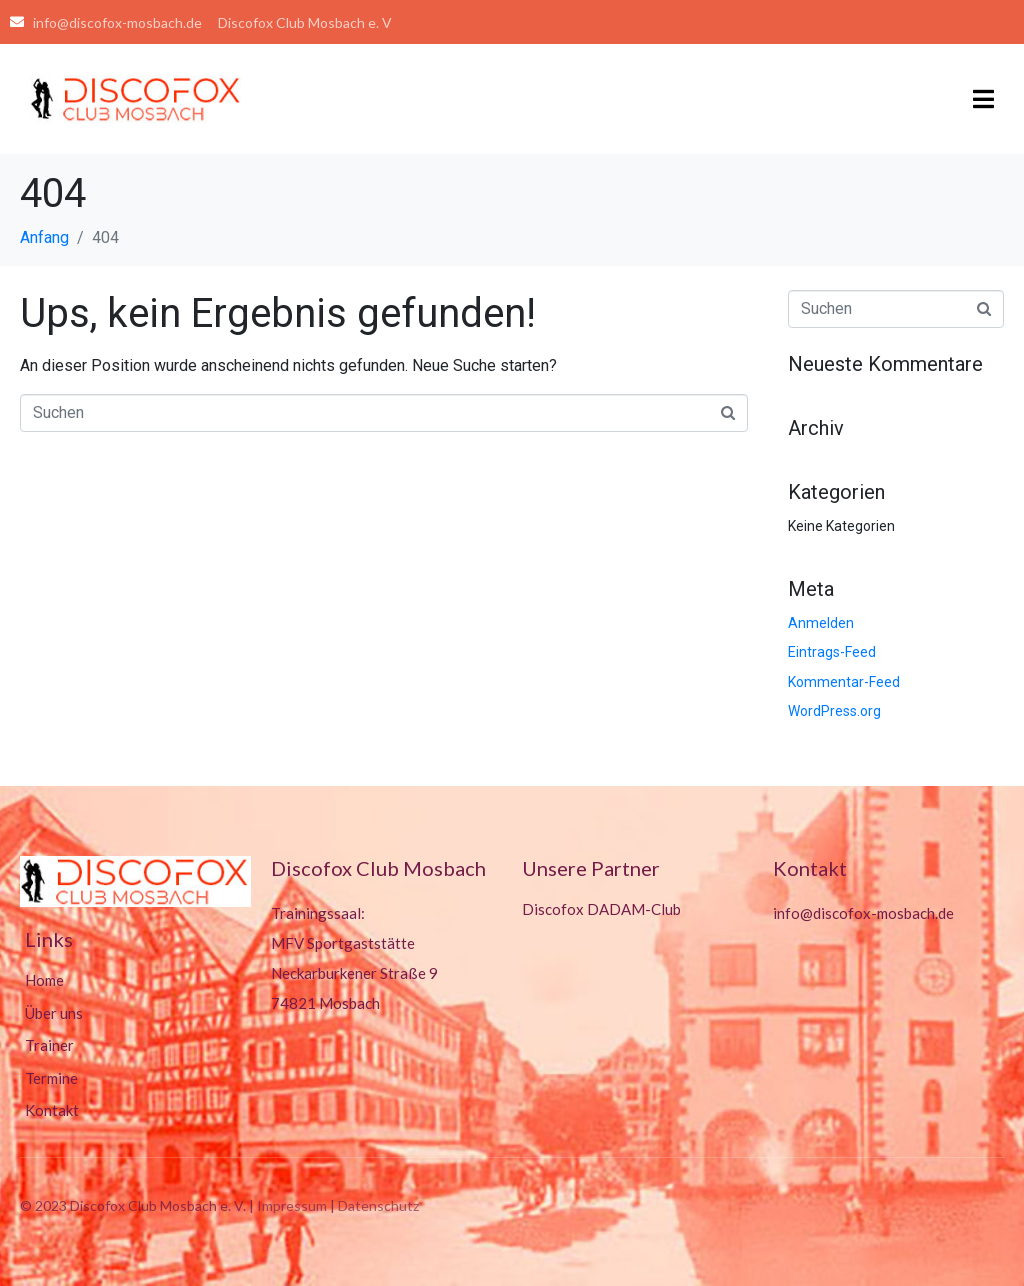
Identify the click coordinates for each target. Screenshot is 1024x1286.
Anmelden (821, 623)
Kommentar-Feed (844, 682)
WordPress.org (834, 711)
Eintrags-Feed (832, 652)
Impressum (292, 1205)
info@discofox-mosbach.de (863, 913)
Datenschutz (378, 1205)
